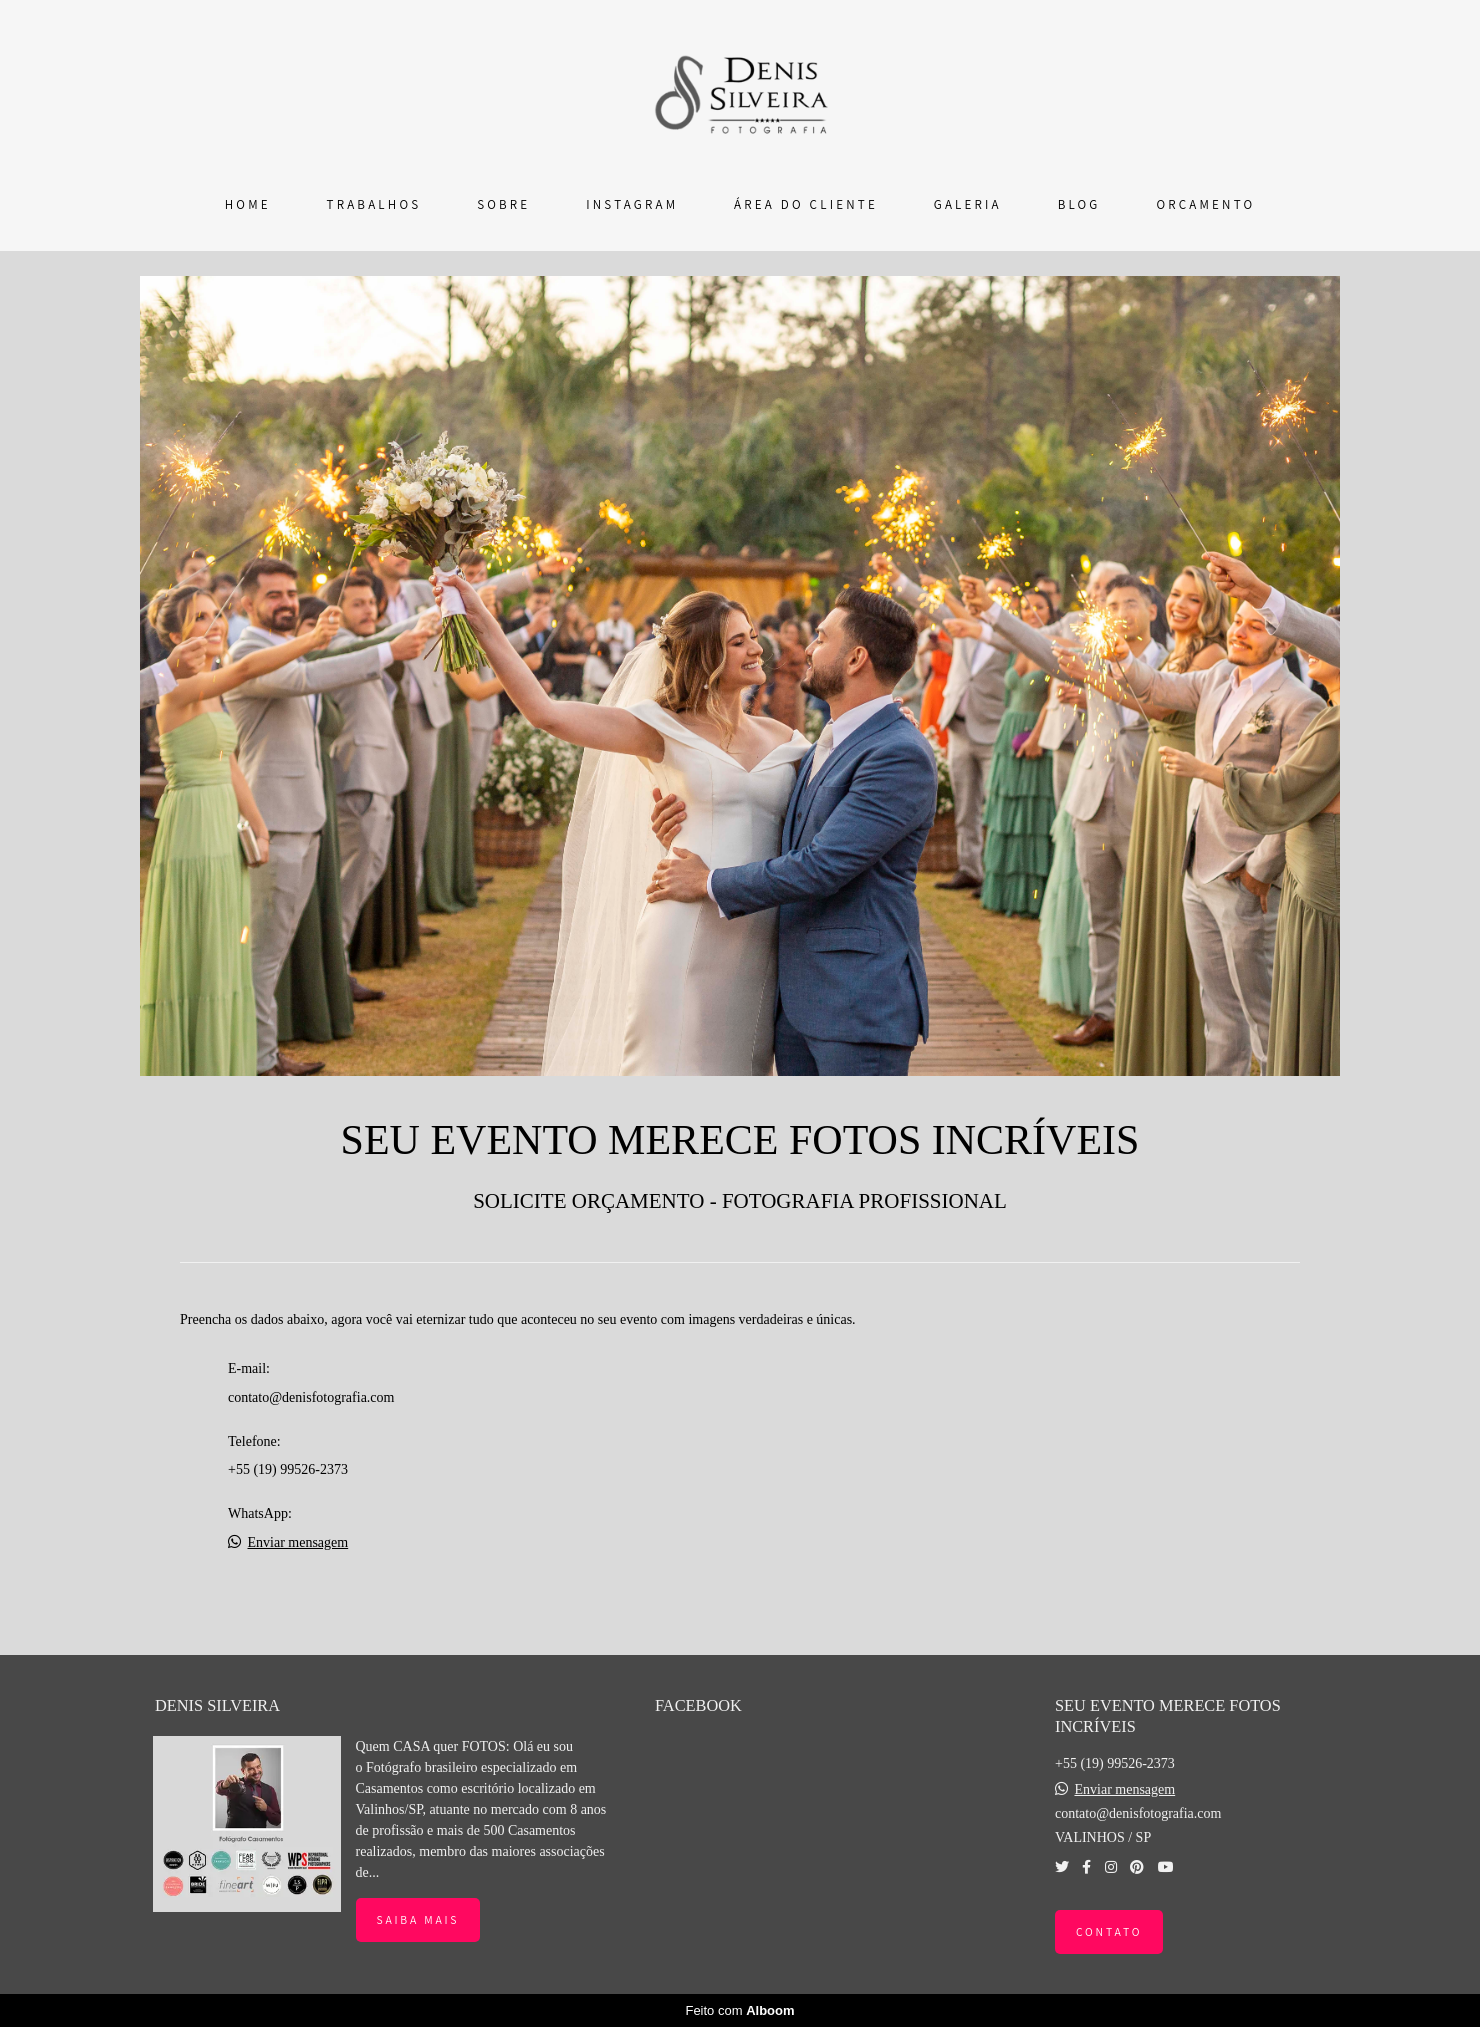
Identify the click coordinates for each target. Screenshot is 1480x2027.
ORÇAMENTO (1205, 204)
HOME (248, 204)
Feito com (739, 2010)
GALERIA (968, 204)
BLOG (1079, 204)
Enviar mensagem (298, 1543)
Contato (1109, 1931)
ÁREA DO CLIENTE (806, 204)
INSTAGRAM (632, 204)
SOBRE (503, 204)
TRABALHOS (374, 204)
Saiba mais (418, 1919)
